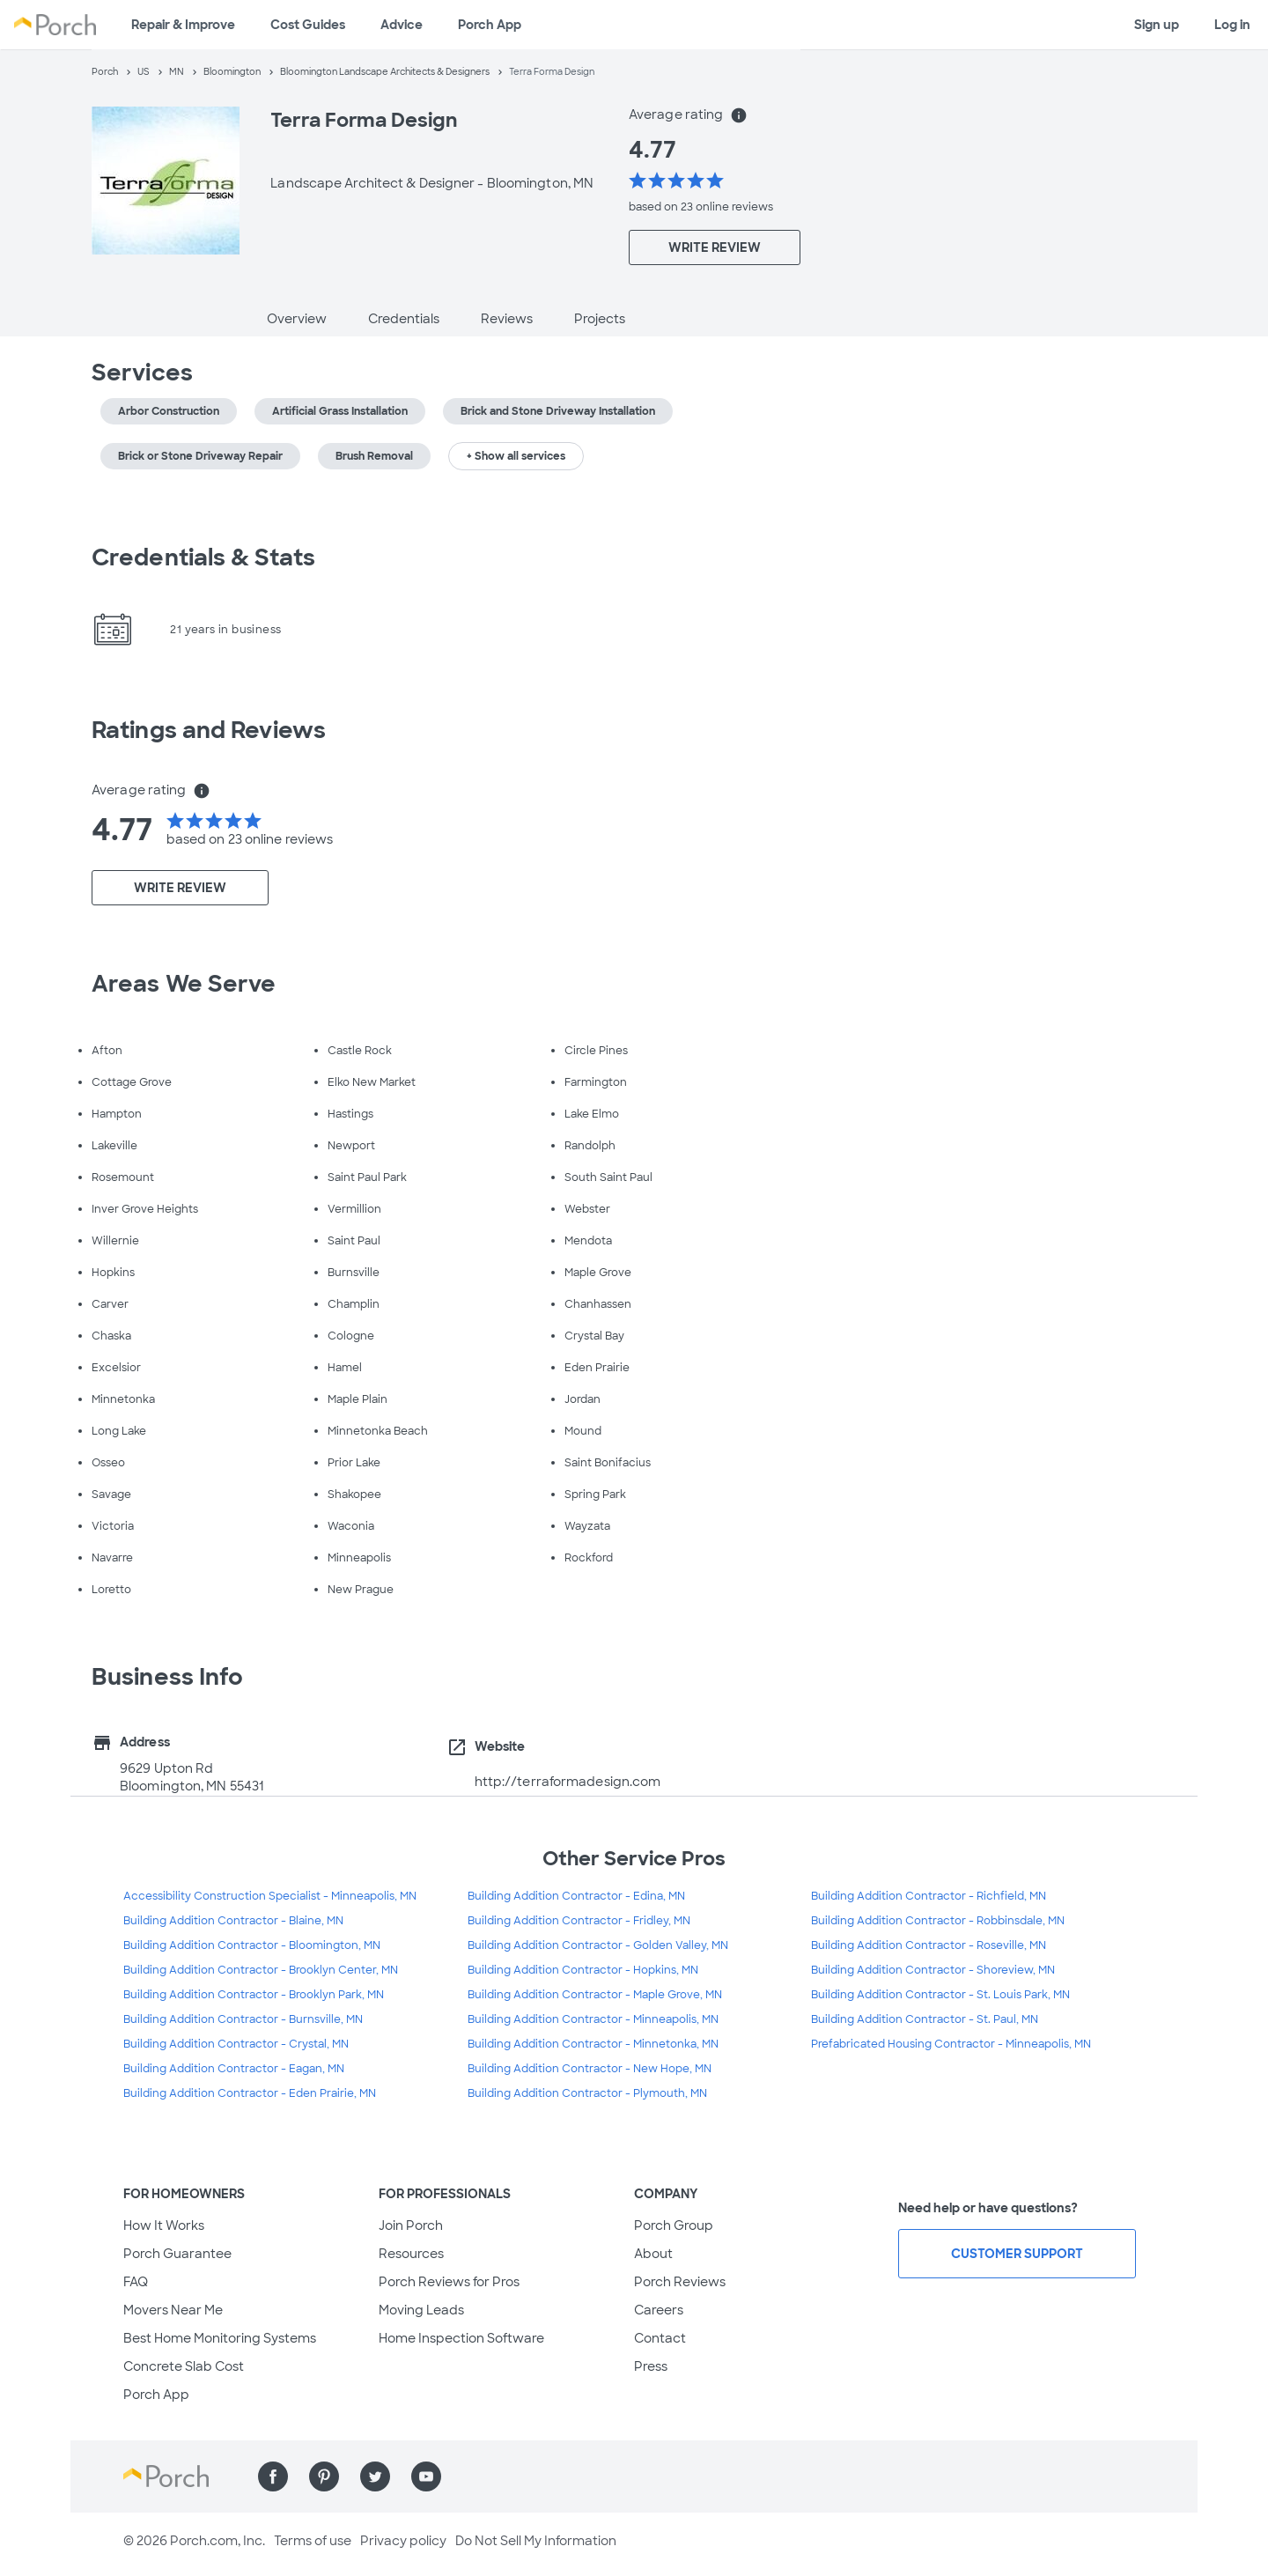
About (653, 2254)
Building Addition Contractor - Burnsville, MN (243, 2019)
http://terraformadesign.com (568, 1782)
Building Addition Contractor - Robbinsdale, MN (938, 1921)
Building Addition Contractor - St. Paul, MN (924, 2019)
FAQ (135, 2282)
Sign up (1156, 25)
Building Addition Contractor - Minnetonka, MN (593, 2044)
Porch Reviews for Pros (449, 2282)
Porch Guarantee (177, 2254)
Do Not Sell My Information (535, 2541)
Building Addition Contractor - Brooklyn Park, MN (253, 1995)
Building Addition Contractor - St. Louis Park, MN (940, 1995)
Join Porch (411, 2225)
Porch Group (673, 2225)
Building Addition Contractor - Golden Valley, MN (598, 1945)
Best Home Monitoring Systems (219, 2338)
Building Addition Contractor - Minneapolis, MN (593, 2019)
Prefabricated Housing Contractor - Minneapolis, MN (951, 2044)
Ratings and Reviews (209, 730)
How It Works (163, 2225)
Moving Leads (421, 2310)
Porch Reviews (680, 2282)
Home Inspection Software (461, 2338)
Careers (658, 2310)
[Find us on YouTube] (426, 2476)
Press (650, 2366)
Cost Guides (307, 25)
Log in (1232, 25)
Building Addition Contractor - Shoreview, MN (933, 1970)
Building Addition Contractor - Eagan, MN (233, 2069)
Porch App (489, 25)
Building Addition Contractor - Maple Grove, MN (595, 1995)
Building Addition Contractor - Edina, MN (576, 1896)
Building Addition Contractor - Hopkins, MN (583, 1970)
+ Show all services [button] (516, 456)
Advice (401, 25)
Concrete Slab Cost (183, 2366)
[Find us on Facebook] (273, 2476)
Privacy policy (403, 2541)
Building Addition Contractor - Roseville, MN (928, 1945)
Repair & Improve (183, 25)
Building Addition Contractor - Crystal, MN (236, 2044)
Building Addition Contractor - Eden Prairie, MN (249, 2093)
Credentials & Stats (203, 557)
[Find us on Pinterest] (324, 2476)
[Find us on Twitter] (375, 2476)
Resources (411, 2254)
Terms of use (312, 2541)
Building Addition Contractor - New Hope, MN (589, 2069)
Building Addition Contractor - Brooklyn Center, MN (260, 1970)
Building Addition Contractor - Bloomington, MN (251, 1945)
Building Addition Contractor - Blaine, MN (233, 1921)
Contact (660, 2338)
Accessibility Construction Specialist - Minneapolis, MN (270, 1896)
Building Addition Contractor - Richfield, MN (928, 1896)
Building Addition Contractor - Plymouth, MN (587, 2093)
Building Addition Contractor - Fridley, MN (579, 1921)
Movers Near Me (173, 2310)
